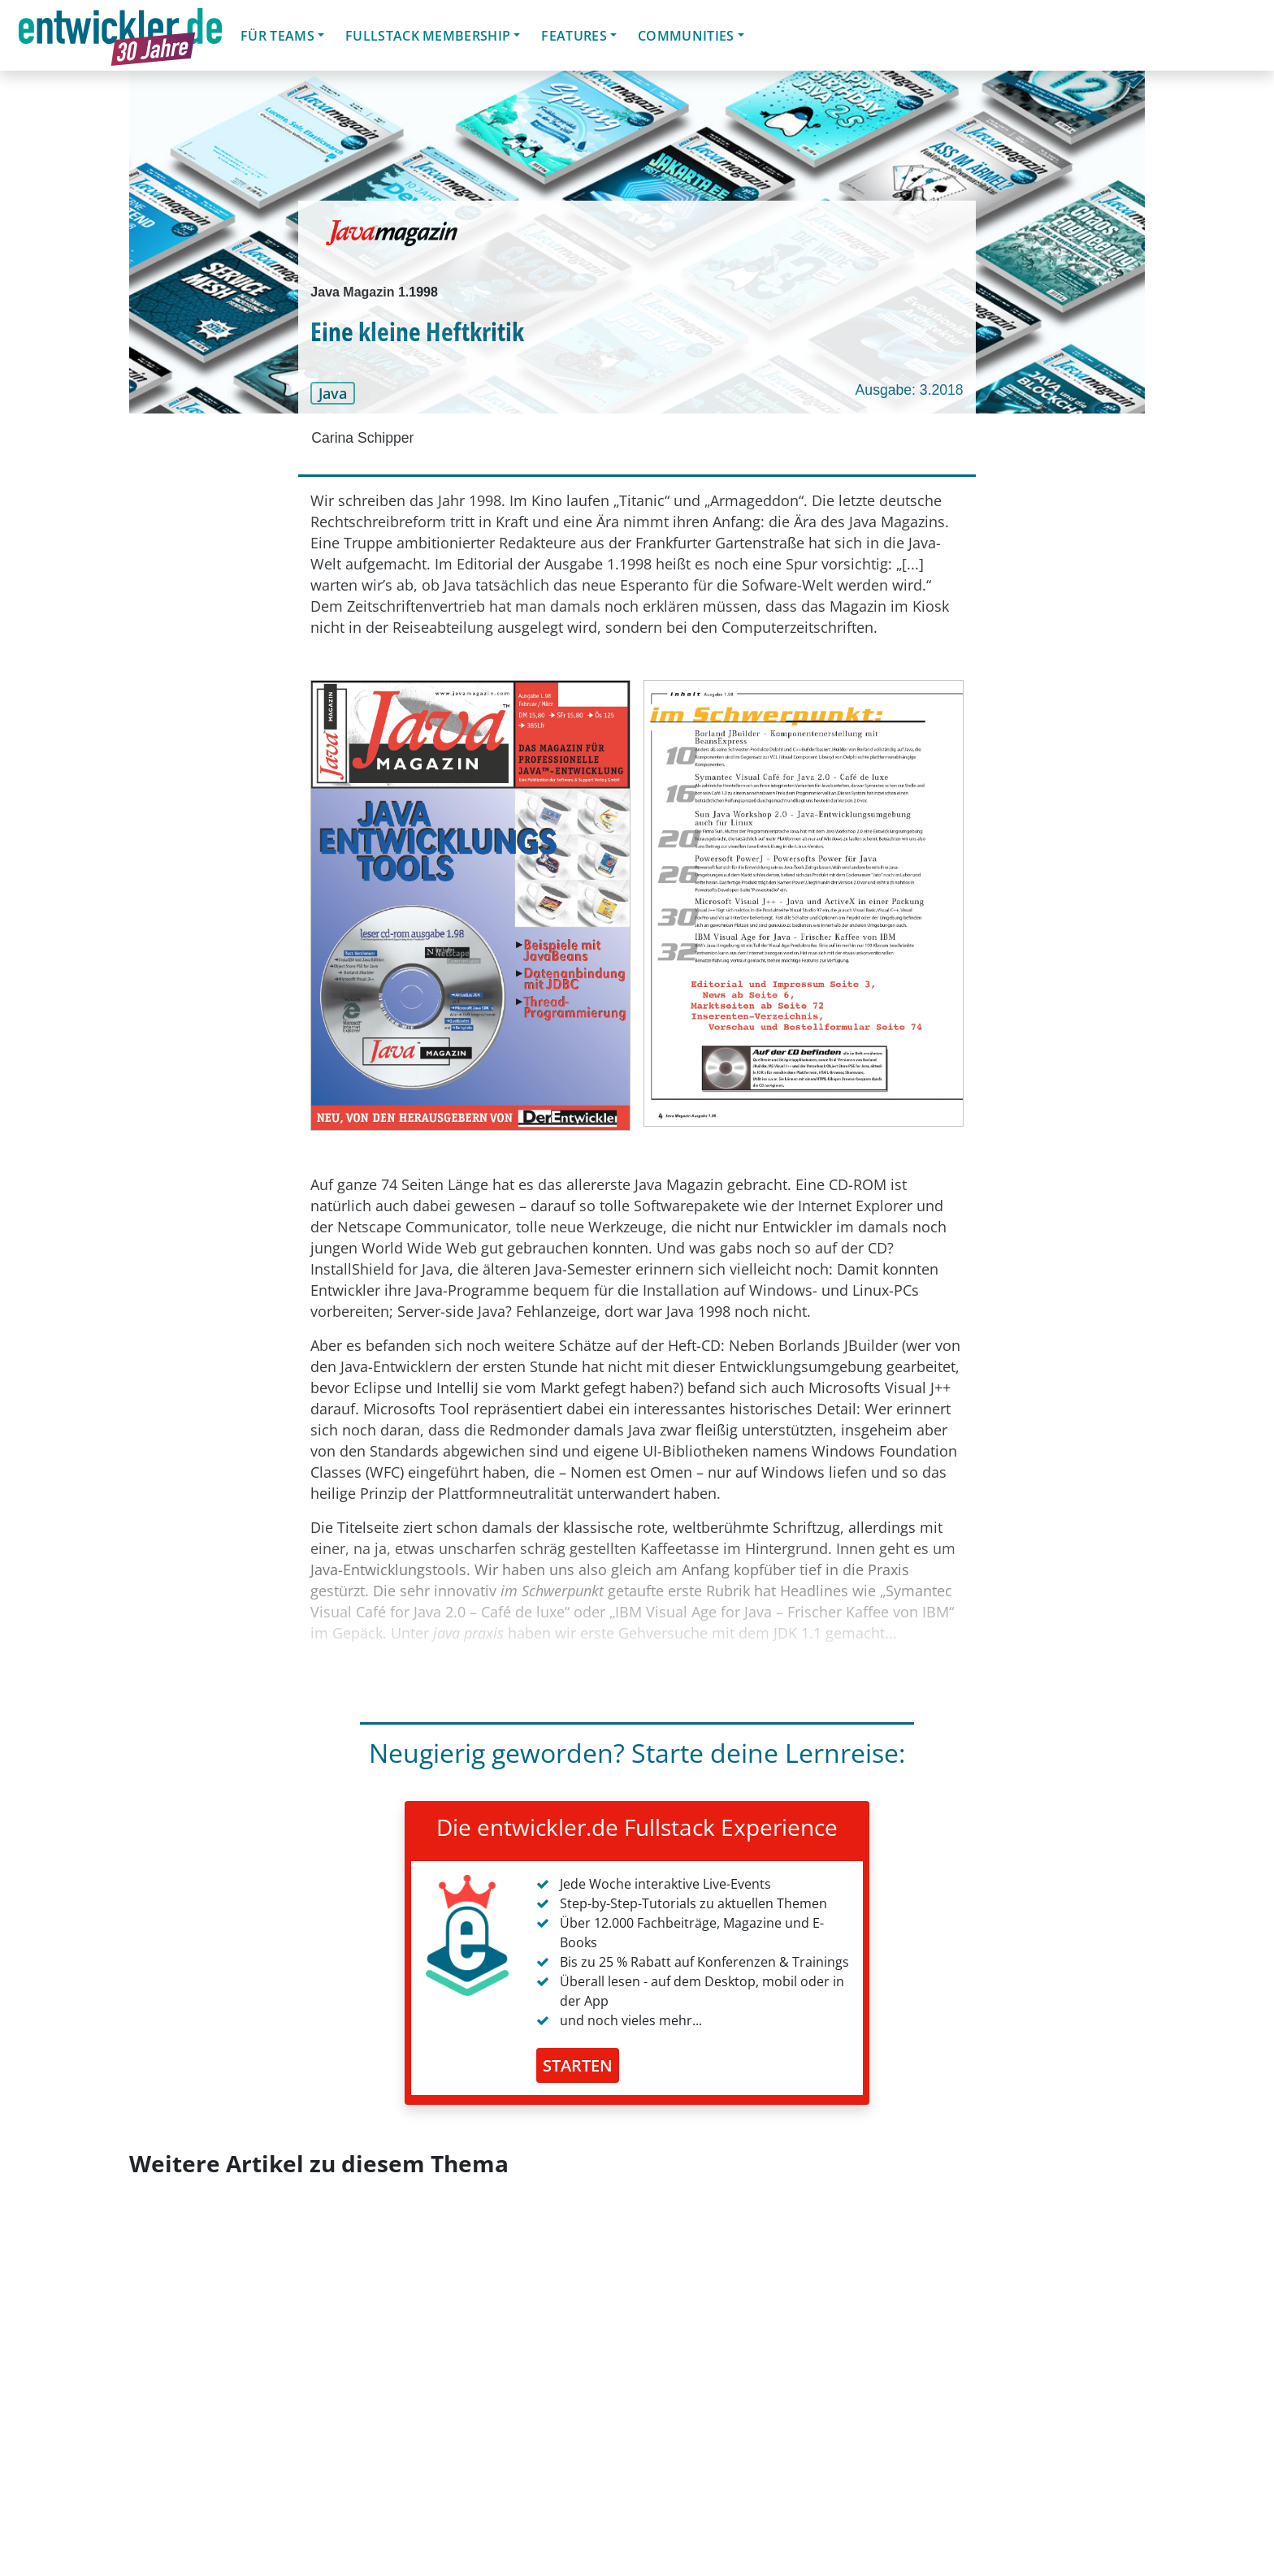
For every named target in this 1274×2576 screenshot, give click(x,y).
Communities (686, 36)
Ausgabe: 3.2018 (910, 390)
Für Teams (277, 36)
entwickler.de (120, 38)
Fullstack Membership (427, 36)
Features (574, 36)
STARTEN (578, 2065)
